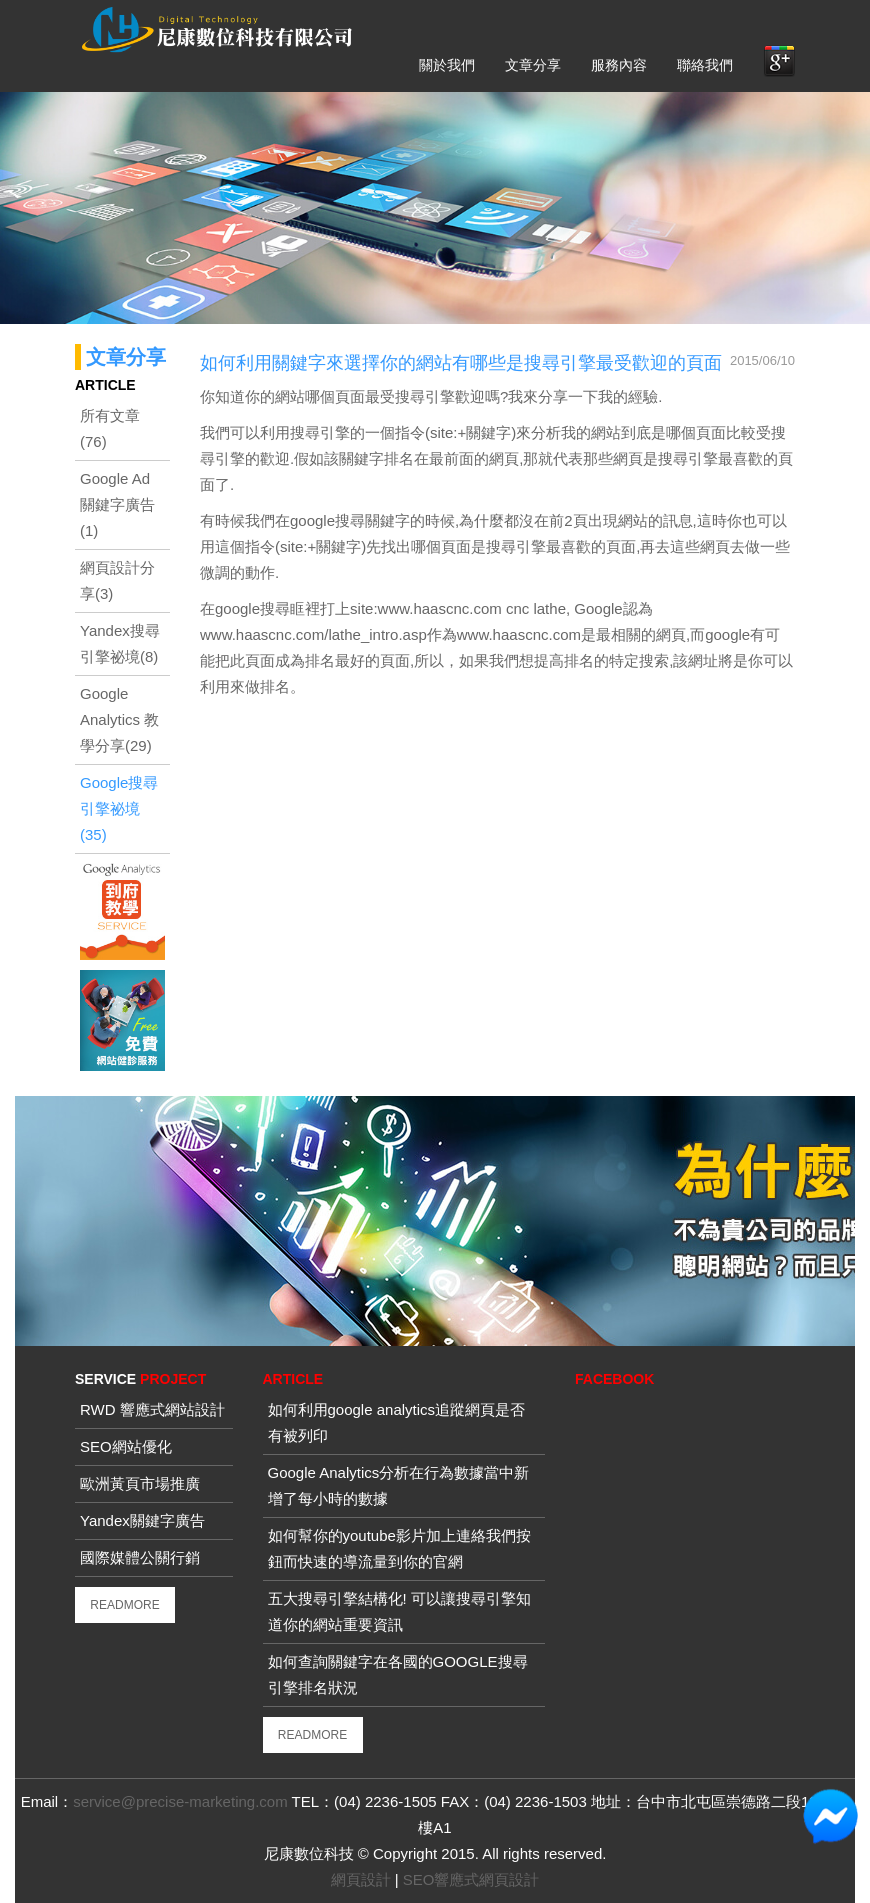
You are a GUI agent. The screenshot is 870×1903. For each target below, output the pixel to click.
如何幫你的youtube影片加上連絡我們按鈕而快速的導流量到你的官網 (399, 1548)
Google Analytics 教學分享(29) (119, 719)
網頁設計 (361, 1879)
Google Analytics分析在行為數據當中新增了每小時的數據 (399, 1485)
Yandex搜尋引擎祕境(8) (120, 643)
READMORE (124, 1605)
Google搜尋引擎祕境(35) (119, 808)
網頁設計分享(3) (117, 580)
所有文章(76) (110, 428)
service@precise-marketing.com (180, 1801)
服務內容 (619, 65)
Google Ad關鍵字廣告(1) (117, 504)
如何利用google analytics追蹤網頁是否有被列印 (397, 1422)
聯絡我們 (705, 65)
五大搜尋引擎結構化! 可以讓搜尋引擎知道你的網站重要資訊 (399, 1611)
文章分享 (533, 65)
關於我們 (447, 65)
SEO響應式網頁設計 (471, 1879)
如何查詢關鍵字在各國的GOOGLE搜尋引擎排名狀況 (398, 1674)
